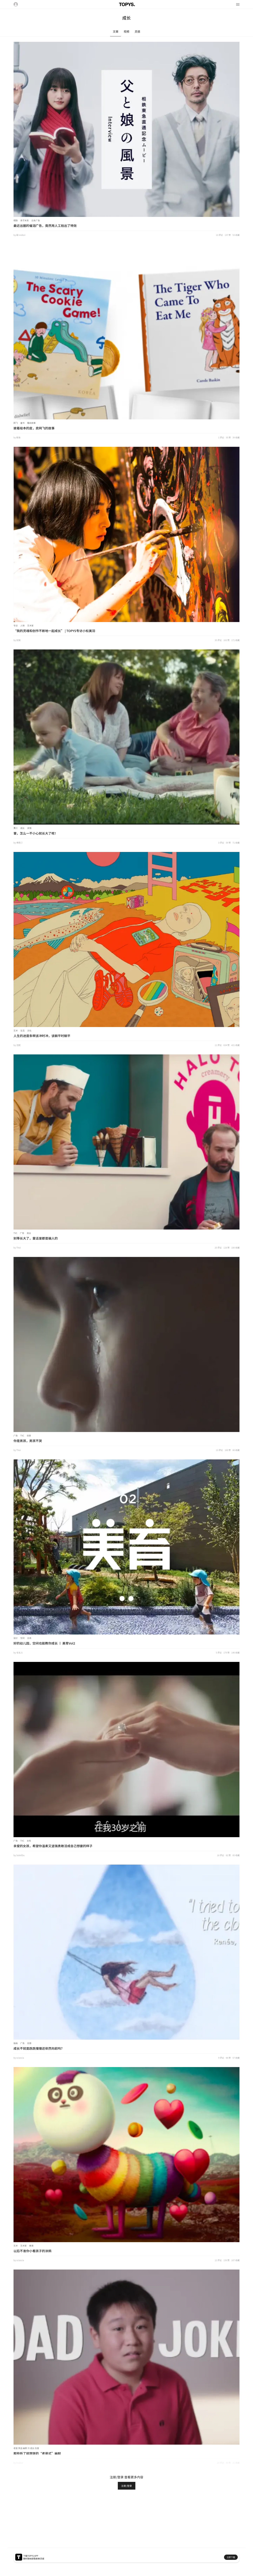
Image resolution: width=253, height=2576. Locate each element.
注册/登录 (126, 2485)
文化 (29, 1030)
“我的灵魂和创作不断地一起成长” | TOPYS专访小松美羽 (54, 630)
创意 (29, 1435)
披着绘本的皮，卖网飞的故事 (34, 428)
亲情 (29, 827)
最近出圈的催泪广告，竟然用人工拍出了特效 (45, 225)
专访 (16, 625)
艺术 (16, 1030)
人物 (22, 625)
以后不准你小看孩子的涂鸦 (32, 2250)
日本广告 (35, 220)
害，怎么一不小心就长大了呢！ (36, 833)
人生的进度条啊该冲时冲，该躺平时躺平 (42, 1035)
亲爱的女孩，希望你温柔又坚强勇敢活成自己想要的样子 (53, 1845)
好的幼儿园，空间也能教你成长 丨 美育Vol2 (44, 1643)
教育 (31, 2245)
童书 (22, 422)
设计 (16, 1637)
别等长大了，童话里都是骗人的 (36, 1238)
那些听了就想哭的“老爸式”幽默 (37, 2453)
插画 (16, 2043)
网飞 (16, 422)
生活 (22, 1030)
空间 (22, 1637)
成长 (22, 827)
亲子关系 (24, 220)
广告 (22, 1232)
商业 (29, 1232)
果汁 (16, 827)
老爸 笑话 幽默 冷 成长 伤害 (26, 2448)
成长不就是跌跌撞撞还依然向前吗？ (39, 2048)
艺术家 (30, 625)
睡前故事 (31, 422)
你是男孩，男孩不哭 (28, 1440)
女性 (29, 1840)
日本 (29, 1637)
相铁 (16, 220)
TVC (15, 1232)
